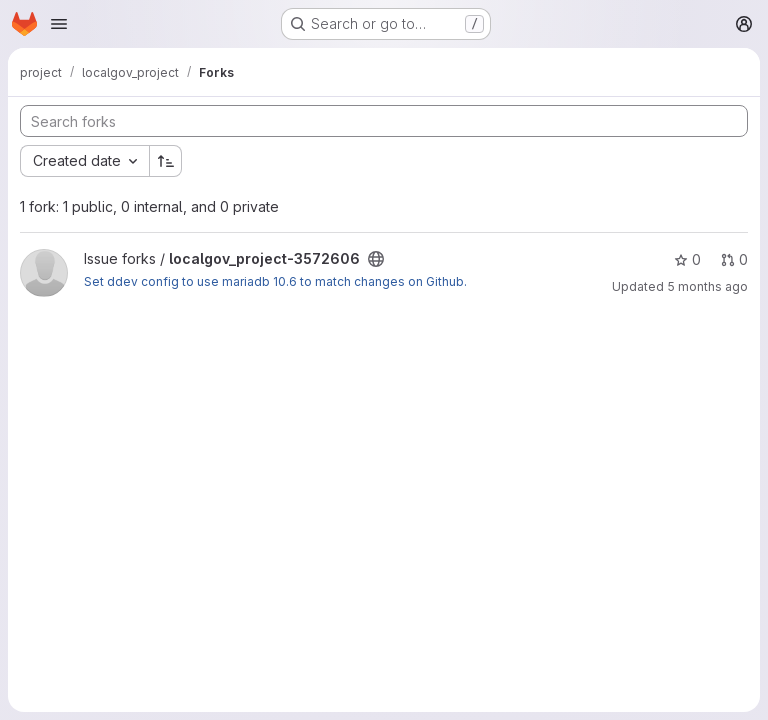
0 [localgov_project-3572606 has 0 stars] (687, 259)
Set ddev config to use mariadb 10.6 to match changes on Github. (275, 281)
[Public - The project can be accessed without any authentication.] (376, 259)
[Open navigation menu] (59, 24)
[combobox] (84, 161)
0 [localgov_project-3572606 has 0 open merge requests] (734, 259)
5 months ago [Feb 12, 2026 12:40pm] (707, 286)
